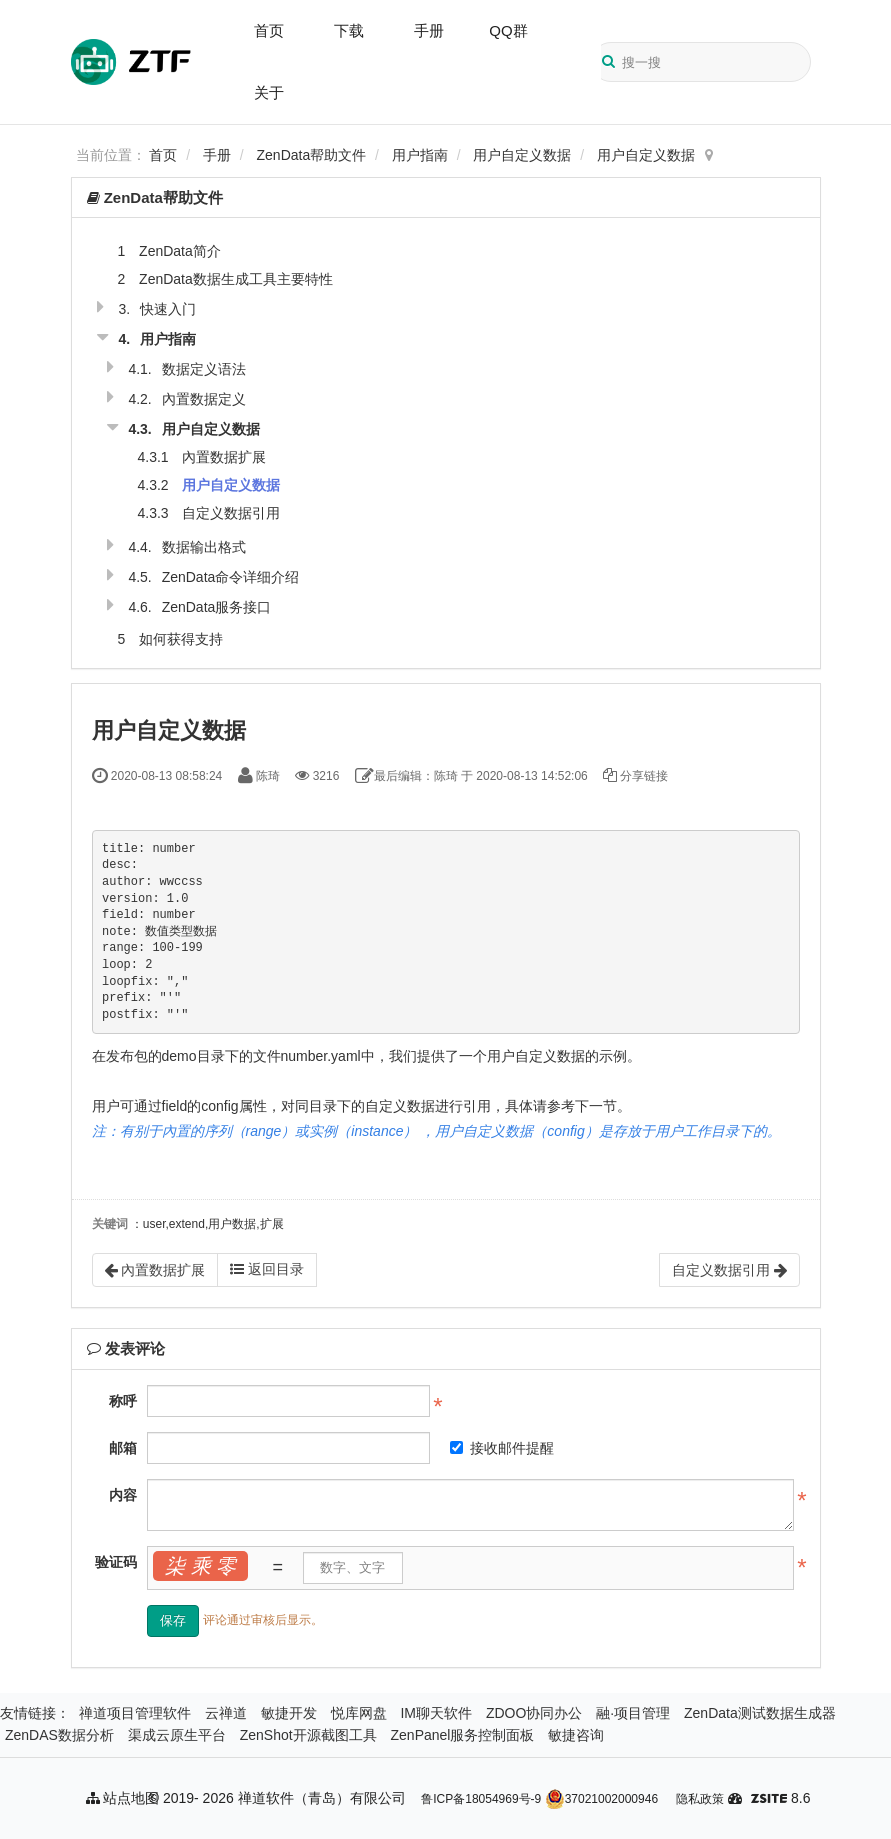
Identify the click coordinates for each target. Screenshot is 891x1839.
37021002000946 (601, 1799)
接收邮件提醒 (502, 1448)
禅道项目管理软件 (135, 1713)
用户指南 (420, 155)
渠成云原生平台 (177, 1735)
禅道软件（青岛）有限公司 (322, 1798)
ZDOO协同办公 (534, 1713)
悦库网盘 (359, 1713)
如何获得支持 (181, 639)
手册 (429, 30)
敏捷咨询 (576, 1735)
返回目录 (267, 1269)
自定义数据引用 (231, 513)
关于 (269, 92)
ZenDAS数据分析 (59, 1735)
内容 (123, 1495)
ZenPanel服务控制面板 (463, 1735)
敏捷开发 (289, 1713)
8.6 (780, 1800)
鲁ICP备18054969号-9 (481, 1799)
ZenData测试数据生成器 (760, 1713)
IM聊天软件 (436, 1713)
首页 (269, 30)
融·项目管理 (633, 1713)
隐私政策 (700, 1799)
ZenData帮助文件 (312, 155)
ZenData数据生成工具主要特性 (236, 279)
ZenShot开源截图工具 (308, 1735)
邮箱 (123, 1448)
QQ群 (508, 30)
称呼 (123, 1401)
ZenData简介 (180, 251)
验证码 (116, 1562)
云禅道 (226, 1713)
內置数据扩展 (224, 457)
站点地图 (123, 1798)
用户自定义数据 (522, 155)
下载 (349, 30)
